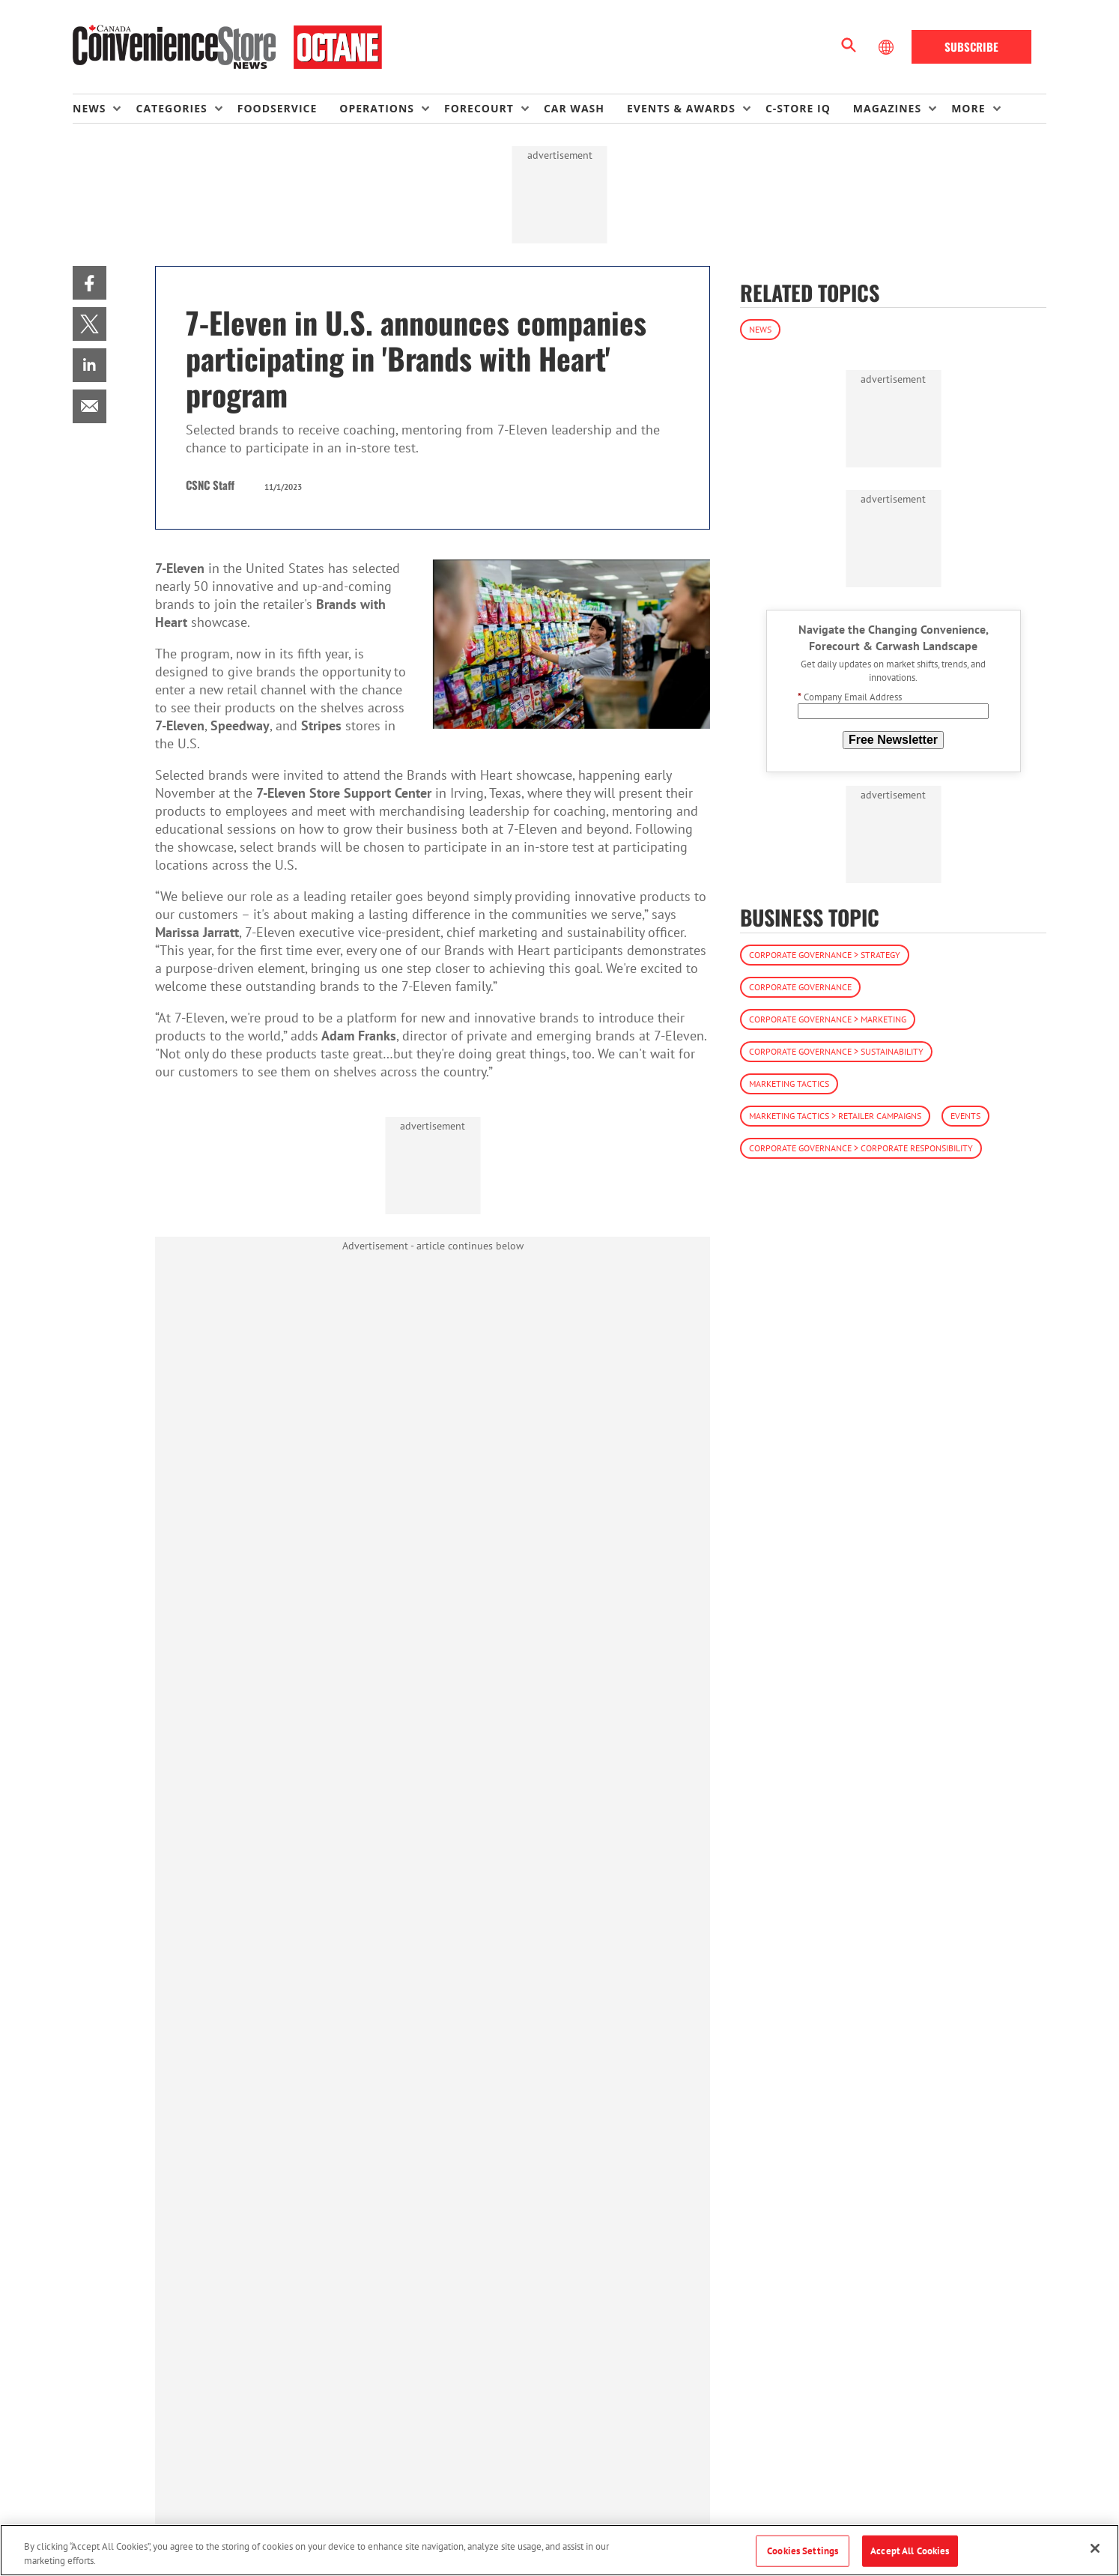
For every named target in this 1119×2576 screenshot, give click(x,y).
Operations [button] (376, 108)
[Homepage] (227, 47)
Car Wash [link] (574, 108)
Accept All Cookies (909, 2551)
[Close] (1095, 2548)
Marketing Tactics (789, 1083)
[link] (89, 283)
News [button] (89, 108)
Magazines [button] (887, 108)
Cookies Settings (802, 2551)
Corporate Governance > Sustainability (836, 1051)
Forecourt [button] (479, 108)
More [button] (968, 108)
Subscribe (971, 46)
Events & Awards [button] (681, 108)
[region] (559, 2550)
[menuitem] (104, 108)
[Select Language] (888, 47)
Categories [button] (171, 108)
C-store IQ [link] (798, 108)
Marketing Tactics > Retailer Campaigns (835, 1115)
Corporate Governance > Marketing (827, 1019)
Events (965, 1115)
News (760, 329)
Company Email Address (850, 697)
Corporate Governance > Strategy (824, 954)
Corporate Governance (800, 986)
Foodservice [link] (277, 108)
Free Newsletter (893, 739)
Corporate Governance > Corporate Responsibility (861, 1148)
